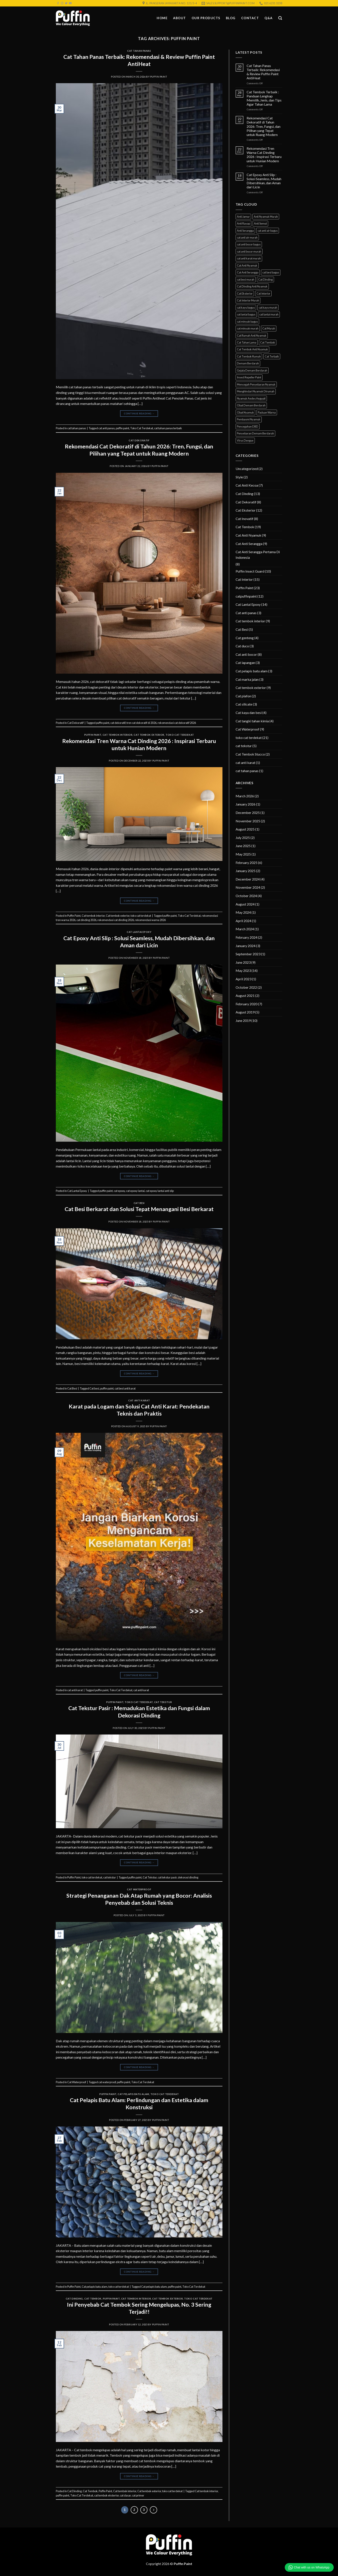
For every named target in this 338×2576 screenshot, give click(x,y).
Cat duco (242, 646)
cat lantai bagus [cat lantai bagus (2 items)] (246, 314)
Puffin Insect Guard (250, 571)
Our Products (206, 18)
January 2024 (245, 946)
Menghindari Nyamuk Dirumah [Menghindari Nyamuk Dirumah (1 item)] (255, 391)
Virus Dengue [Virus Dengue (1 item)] (245, 440)
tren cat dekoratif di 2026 (141, 722)
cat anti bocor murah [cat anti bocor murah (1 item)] (249, 251)
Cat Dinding (74, 2298)
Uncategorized (247, 469)
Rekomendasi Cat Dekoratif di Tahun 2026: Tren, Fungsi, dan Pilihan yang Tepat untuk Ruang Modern (263, 126)
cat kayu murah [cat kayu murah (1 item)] (268, 307)
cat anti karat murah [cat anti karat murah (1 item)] (249, 258)
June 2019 (243, 1020)
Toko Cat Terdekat (141, 428)
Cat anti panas (246, 613)
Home (162, 18)
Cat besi (94, 1388)
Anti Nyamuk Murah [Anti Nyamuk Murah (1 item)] (266, 216)
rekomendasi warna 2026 (150, 920)
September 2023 (248, 954)
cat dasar (125, 2495)
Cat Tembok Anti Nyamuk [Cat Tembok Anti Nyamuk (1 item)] (252, 349)
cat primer (138, 2495)
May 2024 (243, 912)
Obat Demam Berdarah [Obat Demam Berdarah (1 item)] (251, 405)
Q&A (268, 18)
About (179, 18)
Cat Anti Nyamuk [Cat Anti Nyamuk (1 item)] (247, 265)
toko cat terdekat (180, 734)
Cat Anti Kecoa (247, 485)
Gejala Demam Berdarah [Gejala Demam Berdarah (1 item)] (252, 370)
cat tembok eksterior (106, 2495)
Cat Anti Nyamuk (248, 535)
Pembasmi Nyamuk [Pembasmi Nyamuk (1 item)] (248, 419)
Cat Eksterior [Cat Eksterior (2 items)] (245, 293)
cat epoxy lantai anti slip (160, 1191)
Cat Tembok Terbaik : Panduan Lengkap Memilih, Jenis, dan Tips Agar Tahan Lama (264, 98)
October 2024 (246, 896)
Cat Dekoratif (139, 440)
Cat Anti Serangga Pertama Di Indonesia (258, 554)
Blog (231, 18)
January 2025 (245, 871)
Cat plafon (243, 696)
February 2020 (246, 1004)
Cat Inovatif (244, 519)
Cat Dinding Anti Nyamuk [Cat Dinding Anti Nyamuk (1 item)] (252, 286)
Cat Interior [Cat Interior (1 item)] (263, 293)
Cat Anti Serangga (249, 544)
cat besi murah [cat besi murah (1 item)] (245, 279)
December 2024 (248, 879)
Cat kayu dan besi (249, 712)
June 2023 (243, 962)
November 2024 (248, 887)
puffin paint (122, 428)
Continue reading (139, 413)
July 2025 (243, 837)
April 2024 (243, 921)
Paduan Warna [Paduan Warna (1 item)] (267, 412)
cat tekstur (163, 1702)
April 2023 (243, 979)
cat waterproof (107, 2082)
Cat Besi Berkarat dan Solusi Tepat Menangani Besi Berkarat (139, 1209)
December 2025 (248, 812)
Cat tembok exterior (149, 734)
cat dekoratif (117, 722)
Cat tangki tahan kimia (252, 721)
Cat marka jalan (247, 679)
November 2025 (248, 821)
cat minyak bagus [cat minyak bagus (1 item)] (247, 321)
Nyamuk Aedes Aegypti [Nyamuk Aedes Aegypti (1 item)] (251, 398)
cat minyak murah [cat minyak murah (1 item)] (247, 328)
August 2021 (245, 995)
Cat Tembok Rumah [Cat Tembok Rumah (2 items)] (249, 356)
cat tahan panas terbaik (168, 428)
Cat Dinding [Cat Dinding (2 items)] (265, 279)
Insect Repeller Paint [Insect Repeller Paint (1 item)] (249, 377)
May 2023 (243, 970)
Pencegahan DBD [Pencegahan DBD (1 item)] (247, 426)
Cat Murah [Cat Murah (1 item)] (268, 328)
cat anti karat (139, 1400)
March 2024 (245, 929)
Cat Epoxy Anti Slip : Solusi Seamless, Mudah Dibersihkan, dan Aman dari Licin (264, 181)
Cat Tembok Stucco (250, 754)
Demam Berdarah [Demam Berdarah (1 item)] (248, 363)
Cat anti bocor (246, 654)
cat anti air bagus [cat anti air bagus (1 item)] (268, 230)
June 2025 (243, 846)
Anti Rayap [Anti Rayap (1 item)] (243, 223)
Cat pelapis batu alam (133, 2094)
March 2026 (245, 796)
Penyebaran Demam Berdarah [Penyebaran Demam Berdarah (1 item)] (255, 433)
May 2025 (243, 854)
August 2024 (245, 904)
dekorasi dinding (188, 1877)
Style (239, 477)
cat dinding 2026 (86, 920)
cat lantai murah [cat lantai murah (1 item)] (269, 314)
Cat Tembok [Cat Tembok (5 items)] (267, 342)
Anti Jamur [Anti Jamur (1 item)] (243, 216)
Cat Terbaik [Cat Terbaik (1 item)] (272, 356)
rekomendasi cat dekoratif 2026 (177, 722)
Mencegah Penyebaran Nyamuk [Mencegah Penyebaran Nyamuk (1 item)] (256, 384)
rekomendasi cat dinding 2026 (115, 920)
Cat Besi (139, 1203)
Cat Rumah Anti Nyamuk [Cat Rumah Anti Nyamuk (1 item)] (251, 335)
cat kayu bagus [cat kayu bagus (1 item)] (246, 307)
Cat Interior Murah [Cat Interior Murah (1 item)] (248, 300)
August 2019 (245, 1012)
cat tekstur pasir (167, 1877)
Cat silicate (244, 704)
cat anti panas (106, 428)
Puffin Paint (158, 76)
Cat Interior (244, 579)
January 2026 (245, 804)
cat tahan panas (139, 50)
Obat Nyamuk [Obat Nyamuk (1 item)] (245, 412)
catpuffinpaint (246, 596)
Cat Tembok (93, 2298)
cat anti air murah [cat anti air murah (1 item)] (247, 237)
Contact (250, 18)
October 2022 (246, 987)
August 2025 (245, 829)
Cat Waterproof (139, 1889)
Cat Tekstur (150, 1877)
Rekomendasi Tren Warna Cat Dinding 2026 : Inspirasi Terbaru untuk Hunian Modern (264, 154)
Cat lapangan (245, 662)
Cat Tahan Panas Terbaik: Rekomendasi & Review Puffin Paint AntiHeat (263, 72)
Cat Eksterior (245, 510)
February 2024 (246, 937)
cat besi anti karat (125, 1388)
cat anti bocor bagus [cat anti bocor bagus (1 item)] (249, 244)
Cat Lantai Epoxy (139, 931)
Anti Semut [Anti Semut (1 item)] (260, 223)
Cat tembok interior (118, 734)
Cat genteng (245, 638)
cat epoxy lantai (135, 1191)
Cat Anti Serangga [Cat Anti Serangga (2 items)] (247, 272)
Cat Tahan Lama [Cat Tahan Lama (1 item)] (246, 342)
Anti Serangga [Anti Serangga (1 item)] (245, 230)
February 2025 (246, 862)
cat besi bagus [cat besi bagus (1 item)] (270, 272)
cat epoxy (119, 1191)
